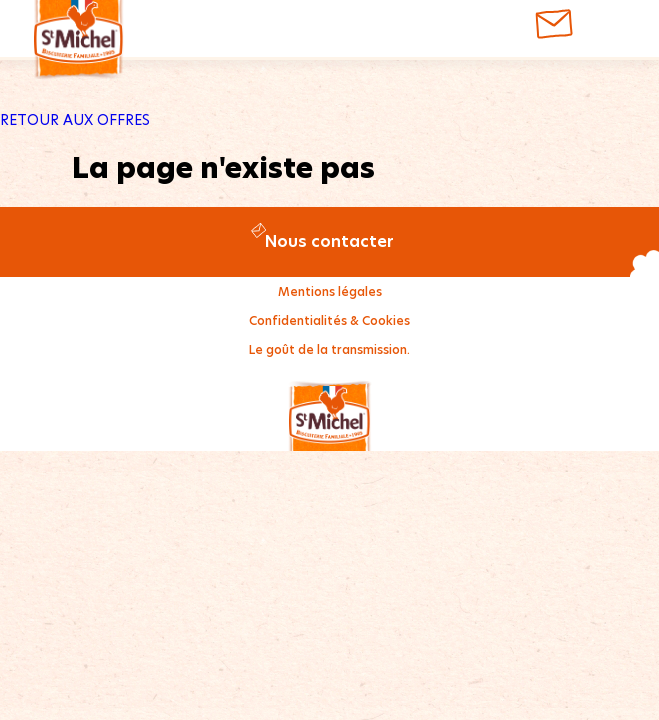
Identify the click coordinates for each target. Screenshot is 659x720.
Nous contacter (329, 241)
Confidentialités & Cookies (329, 320)
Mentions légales (330, 291)
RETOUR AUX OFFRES (75, 120)
